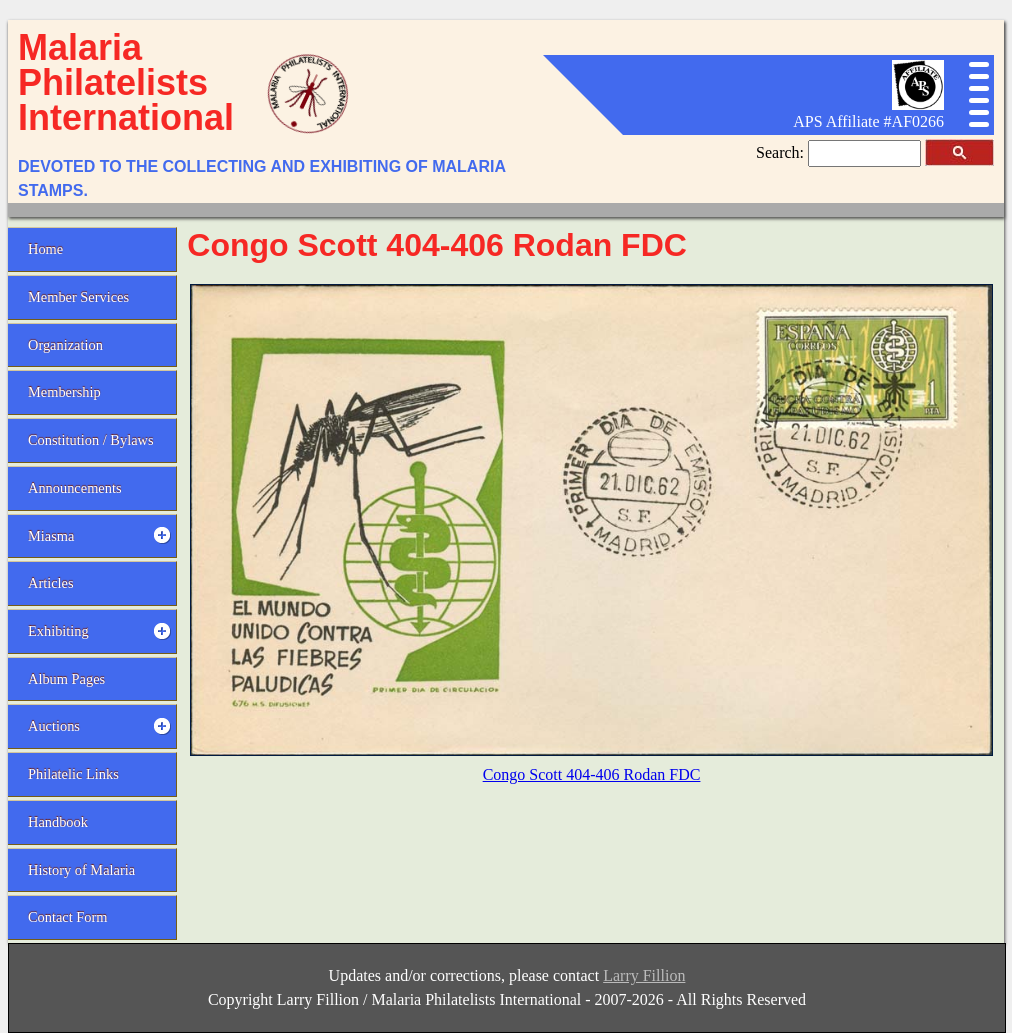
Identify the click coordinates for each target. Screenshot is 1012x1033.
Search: (782, 152)
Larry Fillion (644, 975)
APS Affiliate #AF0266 (868, 121)
